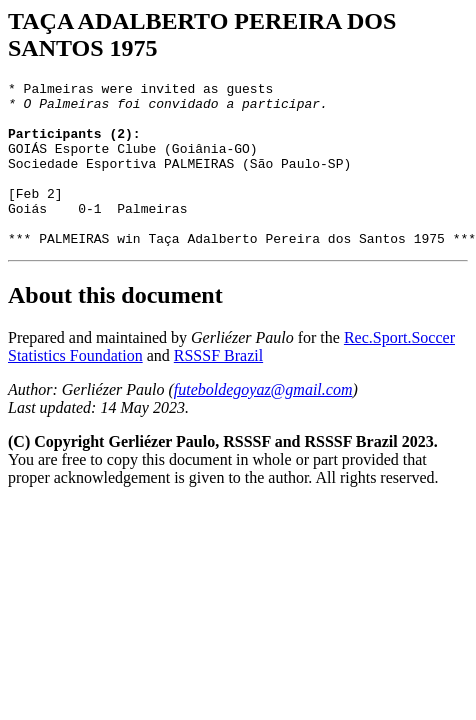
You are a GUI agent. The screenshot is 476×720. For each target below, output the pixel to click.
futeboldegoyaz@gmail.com (263, 422)
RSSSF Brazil (218, 388)
